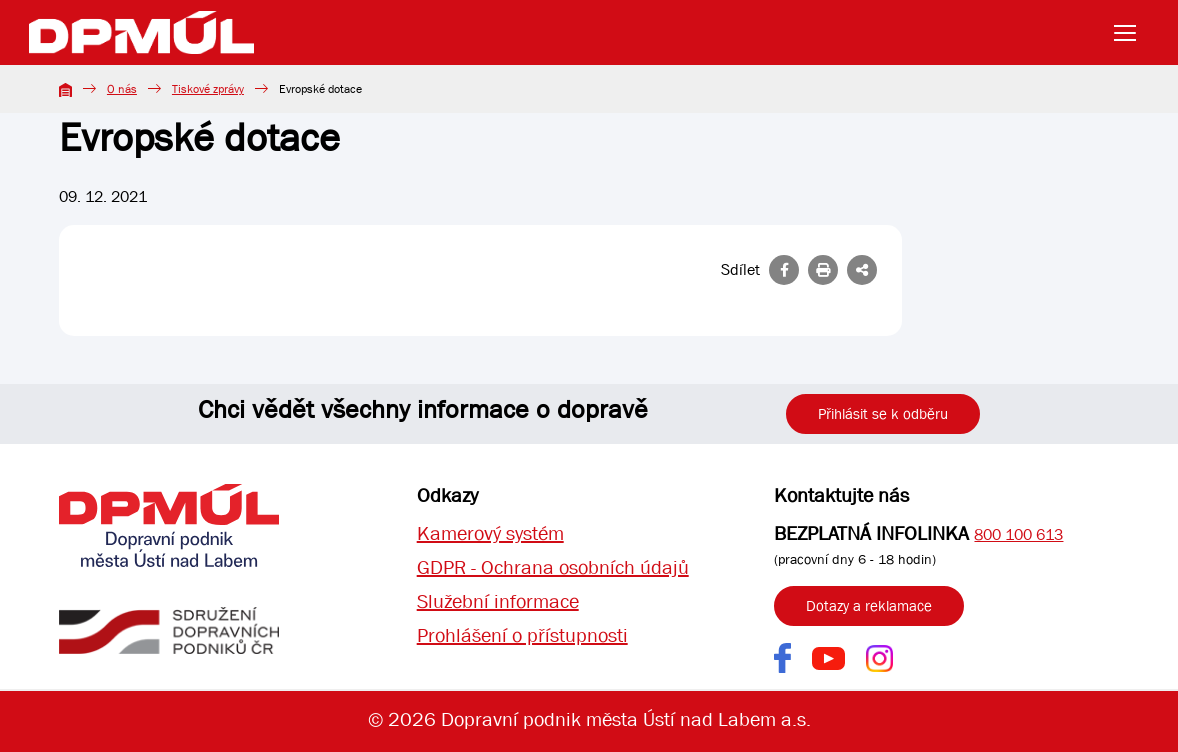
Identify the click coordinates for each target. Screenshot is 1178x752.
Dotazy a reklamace (869, 606)
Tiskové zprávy (208, 89)
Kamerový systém (490, 533)
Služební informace (498, 601)
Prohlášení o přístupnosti (522, 635)
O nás (122, 89)
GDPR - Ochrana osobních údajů (553, 567)
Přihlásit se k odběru (883, 414)
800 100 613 (1018, 534)
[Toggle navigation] (1131, 33)
